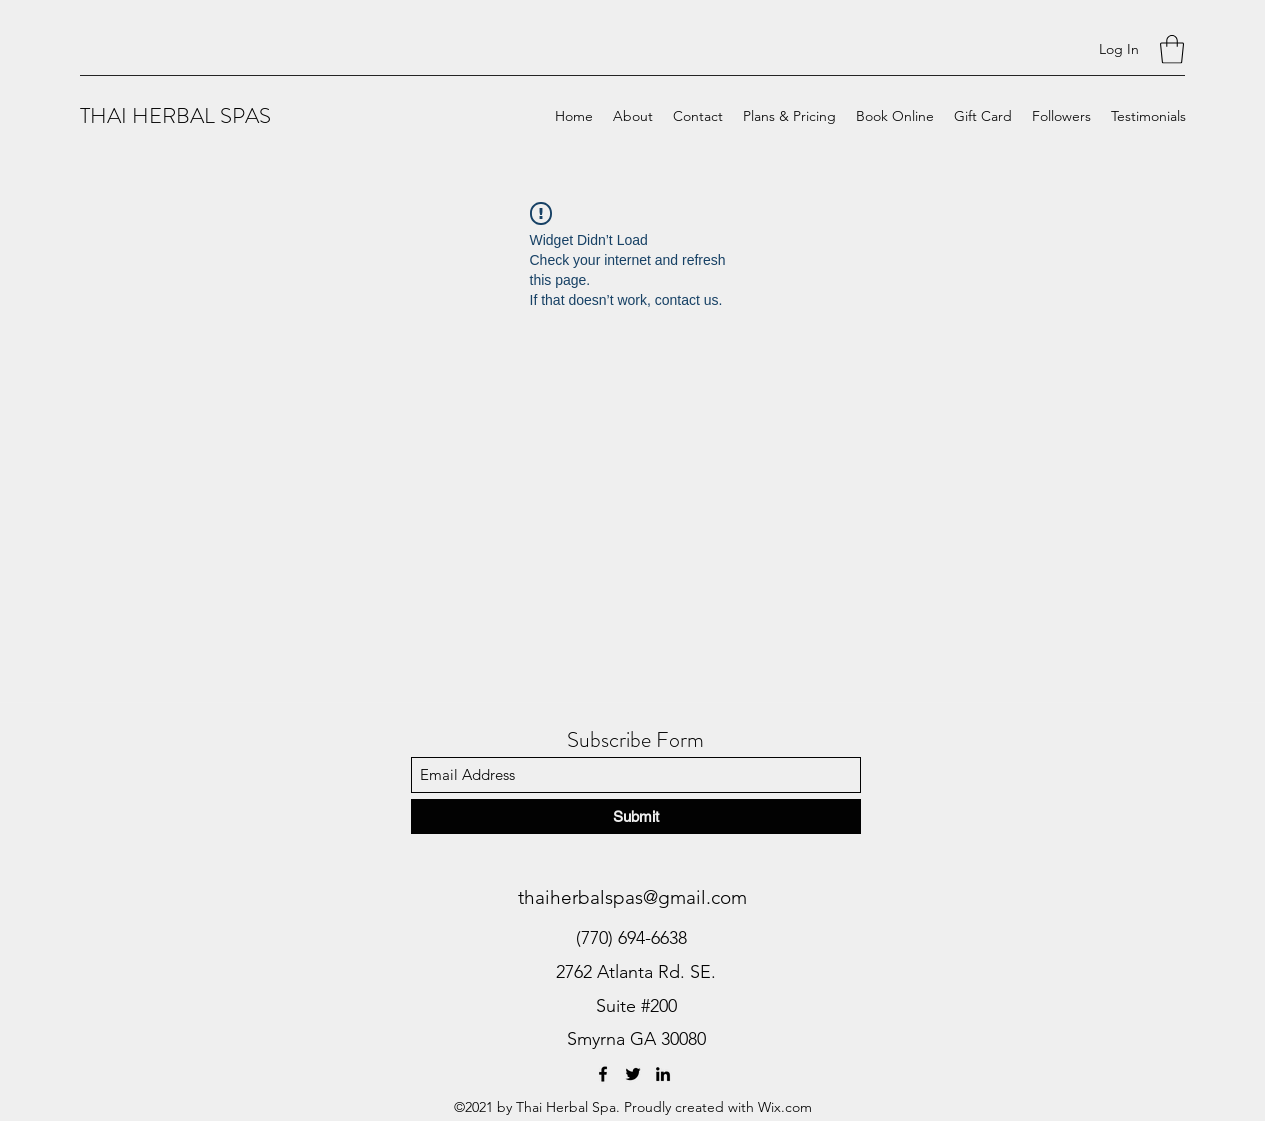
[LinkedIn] (663, 1074)
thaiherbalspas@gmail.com (632, 897)
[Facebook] (603, 1074)
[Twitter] (633, 1074)
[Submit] (636, 816)
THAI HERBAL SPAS (175, 115)
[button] (1172, 49)
